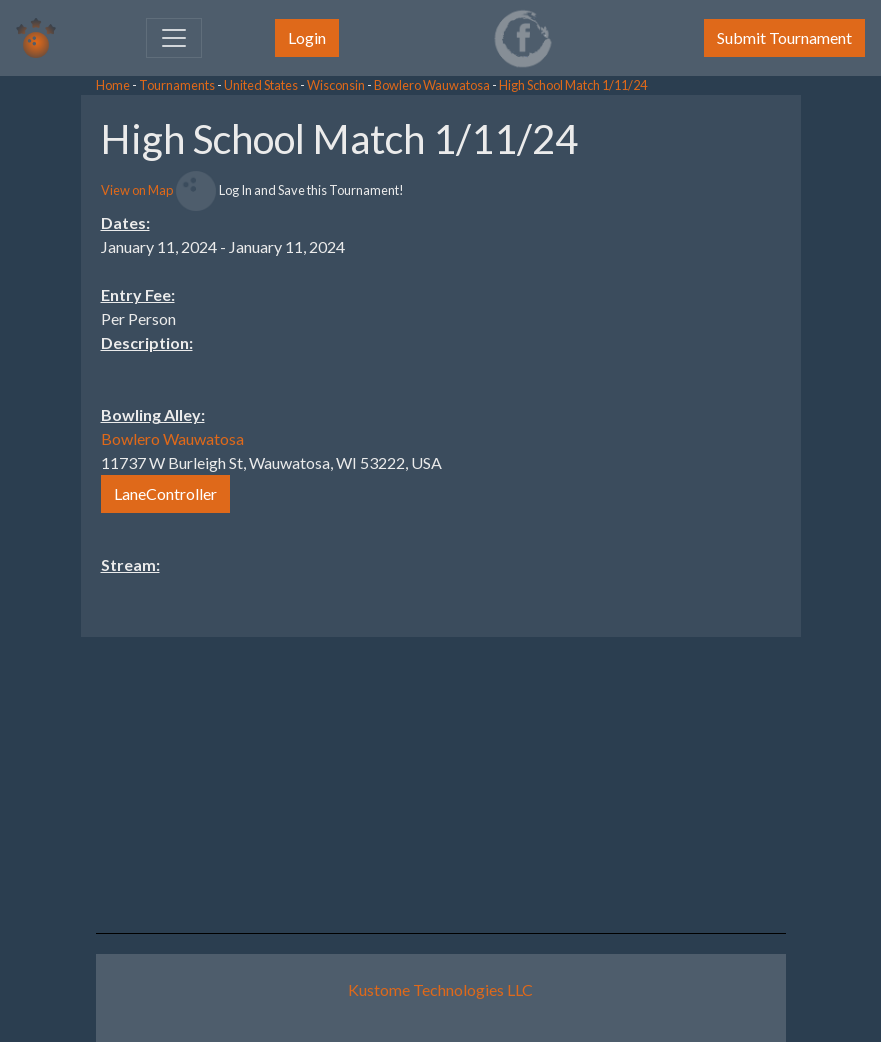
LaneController (165, 493)
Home (113, 85)
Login (307, 37)
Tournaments (177, 85)
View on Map (137, 190)
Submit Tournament (784, 37)
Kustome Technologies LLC (440, 989)
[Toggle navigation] (174, 38)
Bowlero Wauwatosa (432, 85)
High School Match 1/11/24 (573, 85)
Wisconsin (336, 85)
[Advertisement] (721, 395)
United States (261, 85)
